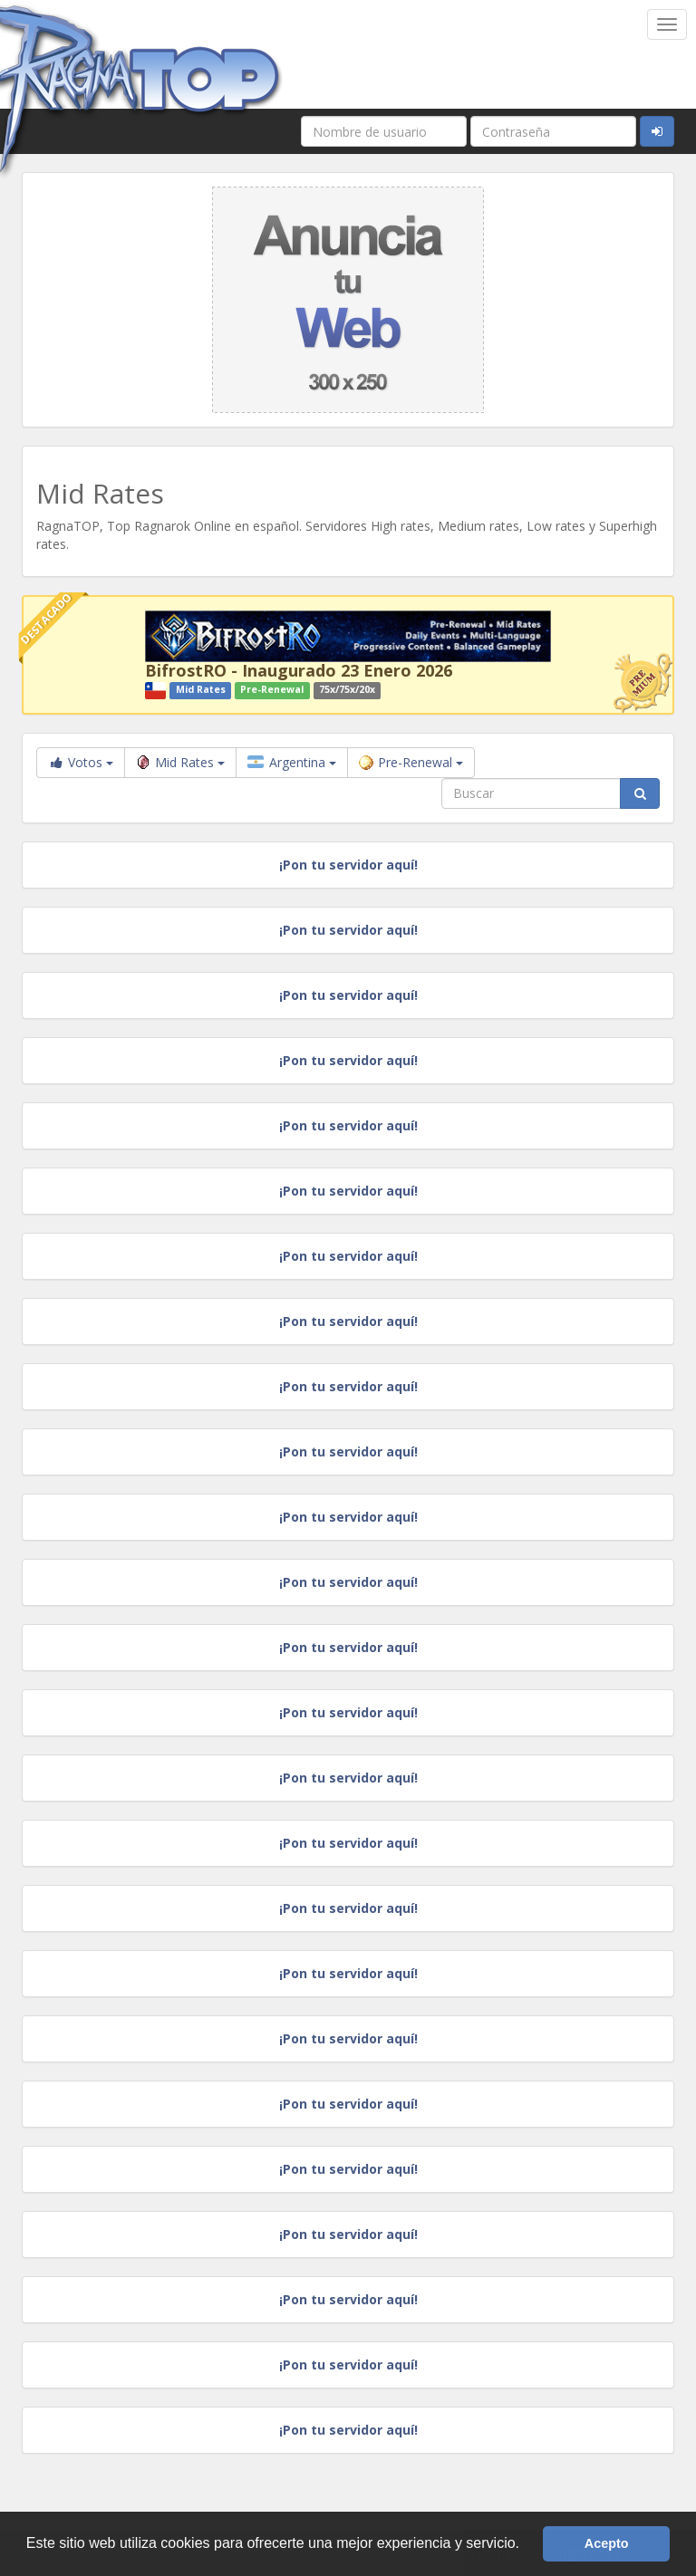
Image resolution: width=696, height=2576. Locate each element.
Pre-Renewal (411, 762)
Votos (80, 762)
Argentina (291, 762)
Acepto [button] (607, 2543)
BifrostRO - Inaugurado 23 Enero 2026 (298, 670)
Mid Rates (180, 762)
